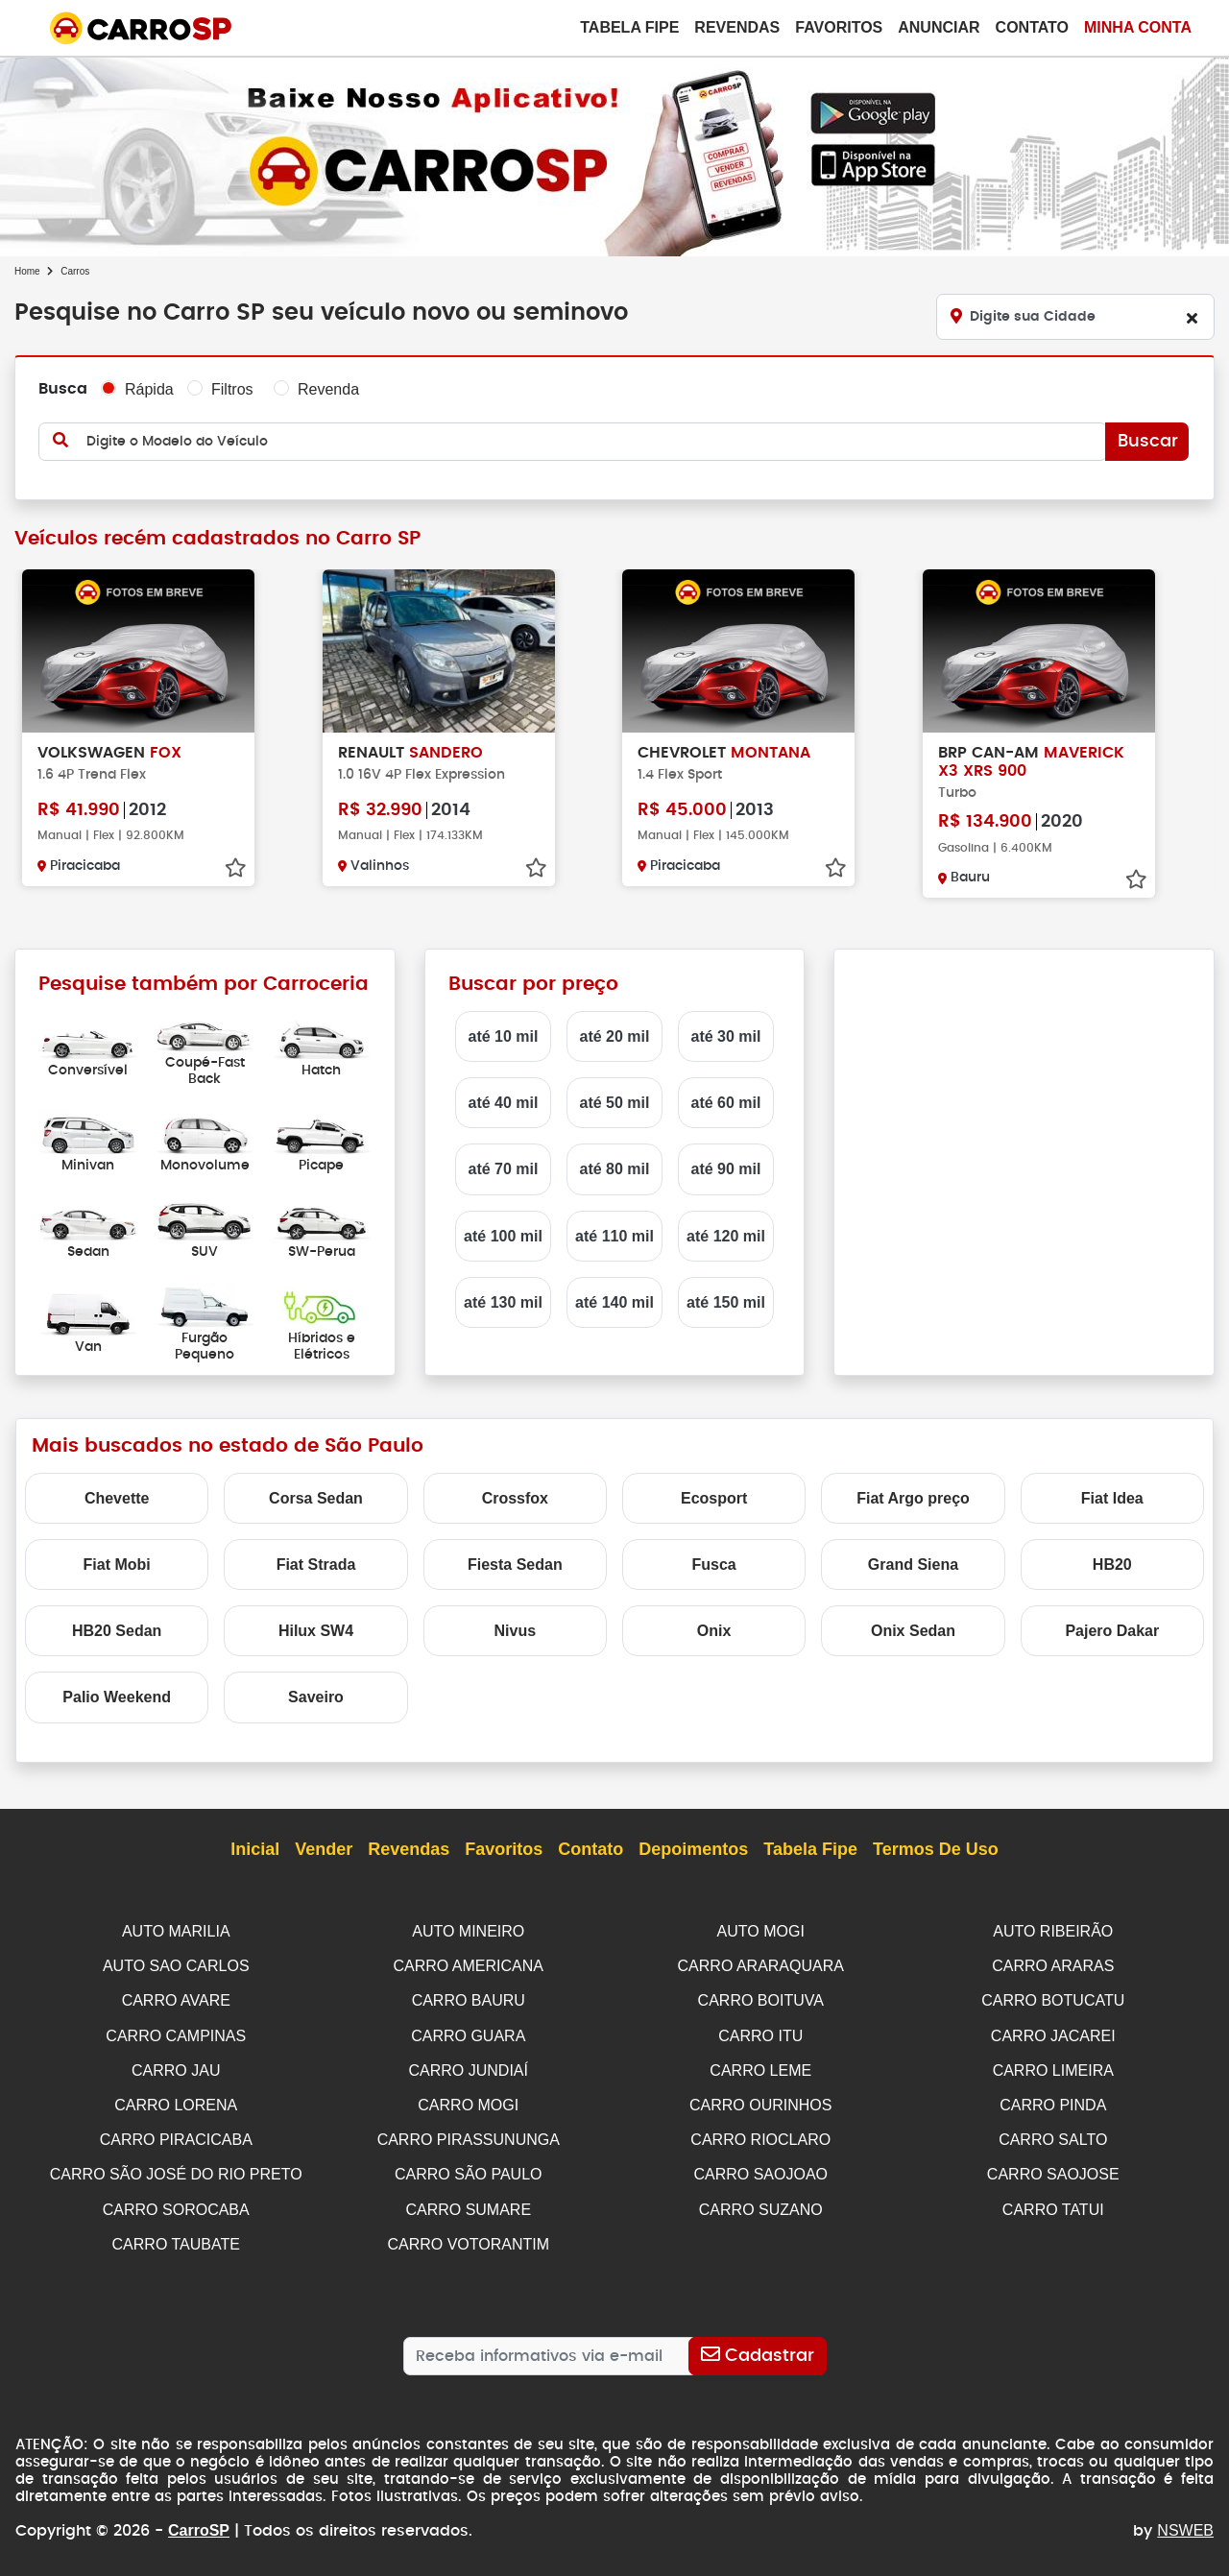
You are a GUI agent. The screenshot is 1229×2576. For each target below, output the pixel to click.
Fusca (714, 1564)
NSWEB (1185, 2521)
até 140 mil (614, 1302)
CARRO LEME (760, 2066)
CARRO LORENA (175, 2100)
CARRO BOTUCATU (1052, 1998)
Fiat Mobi (117, 1564)
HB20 (1112, 1564)
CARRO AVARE (176, 1998)
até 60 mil (726, 1103)
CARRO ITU (760, 2033)
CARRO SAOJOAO (760, 2167)
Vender (323, 1850)
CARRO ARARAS (1053, 1965)
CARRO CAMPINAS (176, 2033)
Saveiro (316, 1697)
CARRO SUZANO (761, 2202)
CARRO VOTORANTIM (468, 2235)
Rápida (149, 389)
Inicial (254, 1850)
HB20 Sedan (116, 1631)
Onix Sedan (913, 1631)
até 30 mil (726, 1036)
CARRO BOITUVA (761, 1998)
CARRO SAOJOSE (1053, 2167)
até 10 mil (504, 1036)
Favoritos (838, 27)
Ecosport (714, 1498)
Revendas (737, 27)
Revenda (328, 389)
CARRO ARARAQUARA (761, 1965)
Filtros (232, 389)
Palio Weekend (116, 1697)
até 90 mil (726, 1169)
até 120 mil (726, 1236)
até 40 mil (504, 1103)
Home (27, 271)
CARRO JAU (176, 2066)
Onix (714, 1631)
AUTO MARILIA (176, 1931)
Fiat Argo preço (913, 1498)
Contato (1032, 27)
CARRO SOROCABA (176, 2202)
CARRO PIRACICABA (176, 2134)
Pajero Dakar (1112, 1631)
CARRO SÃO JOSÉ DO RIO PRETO (176, 2167)
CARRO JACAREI (1053, 2033)
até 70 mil (504, 1169)
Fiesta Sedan (515, 1564)
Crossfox (515, 1498)
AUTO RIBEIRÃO (1053, 1931)
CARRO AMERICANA (468, 1965)
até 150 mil (726, 1302)
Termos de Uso (936, 1850)
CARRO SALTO (1053, 2134)
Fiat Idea (1112, 1498)
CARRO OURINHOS (760, 2100)
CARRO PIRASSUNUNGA (468, 2134)
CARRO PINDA (1053, 2100)
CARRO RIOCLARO (760, 2134)
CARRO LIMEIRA (1053, 2066)
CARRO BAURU (468, 1998)
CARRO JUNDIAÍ (468, 2066)
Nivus (515, 1631)
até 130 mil (503, 1302)
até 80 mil (615, 1169)
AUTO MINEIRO (468, 1931)
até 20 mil (615, 1036)
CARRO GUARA (468, 2033)
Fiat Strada (316, 1564)
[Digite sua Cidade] (1075, 317)
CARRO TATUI (1053, 2202)
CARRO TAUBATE (176, 2235)
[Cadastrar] (757, 2346)
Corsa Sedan (316, 1498)
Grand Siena (913, 1564)
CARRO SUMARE (468, 2202)
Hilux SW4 (315, 1631)
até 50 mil (615, 1103)
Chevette (117, 1498)
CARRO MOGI (468, 2100)
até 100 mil (503, 1236)
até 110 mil (614, 1236)
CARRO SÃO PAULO (468, 2167)
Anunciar (938, 27)
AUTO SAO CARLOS (176, 1965)
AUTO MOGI (761, 1931)
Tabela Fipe (629, 27)
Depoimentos (693, 1850)
